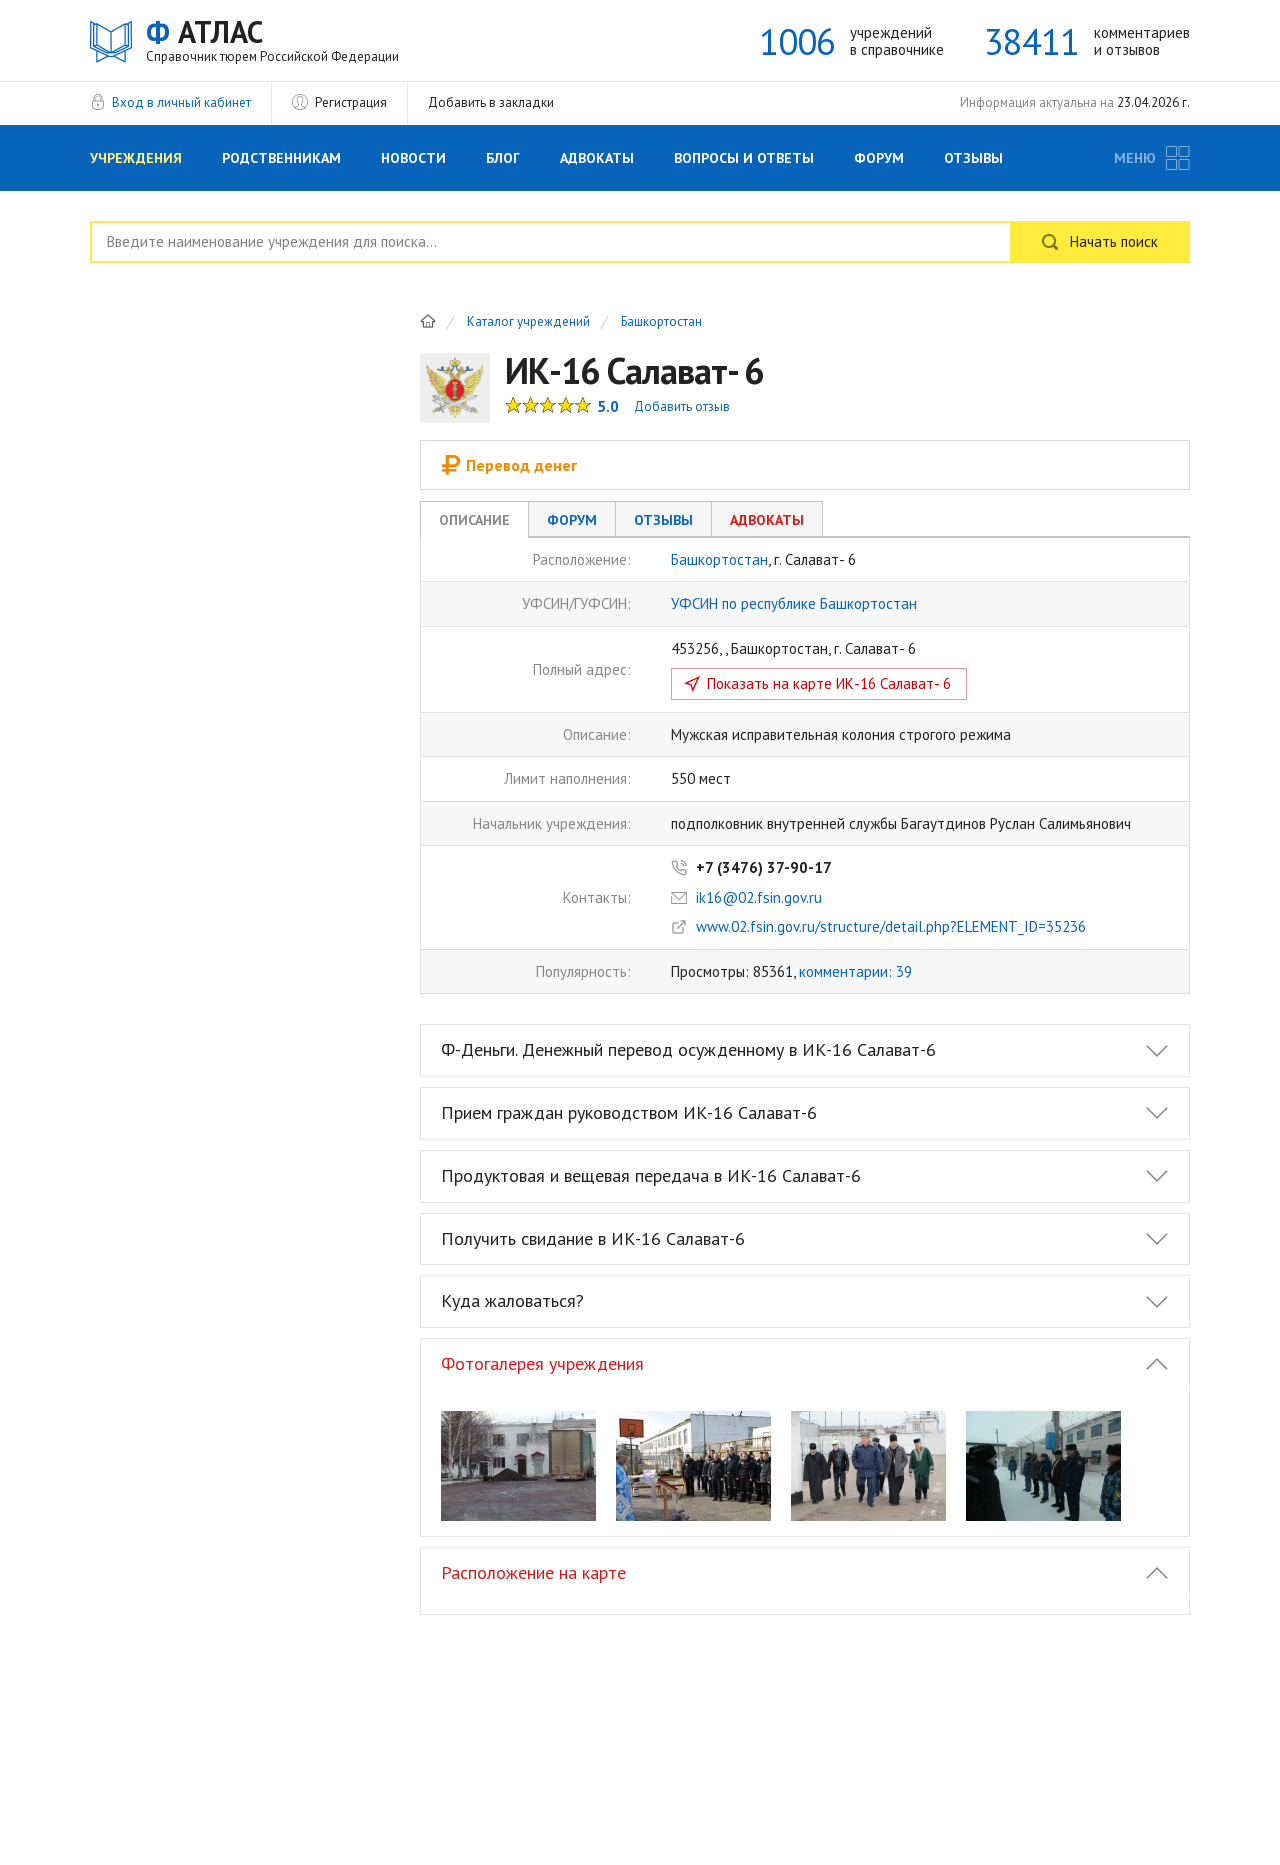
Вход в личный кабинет (181, 102)
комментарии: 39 (855, 971)
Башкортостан (661, 322)
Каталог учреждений (528, 322)
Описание (474, 520)
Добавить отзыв (682, 406)
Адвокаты (597, 158)
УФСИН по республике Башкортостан (794, 603)
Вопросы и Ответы (744, 158)
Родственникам (281, 158)
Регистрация (351, 102)
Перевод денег (509, 465)
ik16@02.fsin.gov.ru (759, 897)
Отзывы (973, 158)
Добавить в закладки (491, 102)
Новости (413, 158)
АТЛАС (272, 39)
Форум (879, 158)
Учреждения (136, 158)
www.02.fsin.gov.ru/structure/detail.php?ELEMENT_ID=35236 (891, 926)
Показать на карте (829, 683)
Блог (503, 158)
